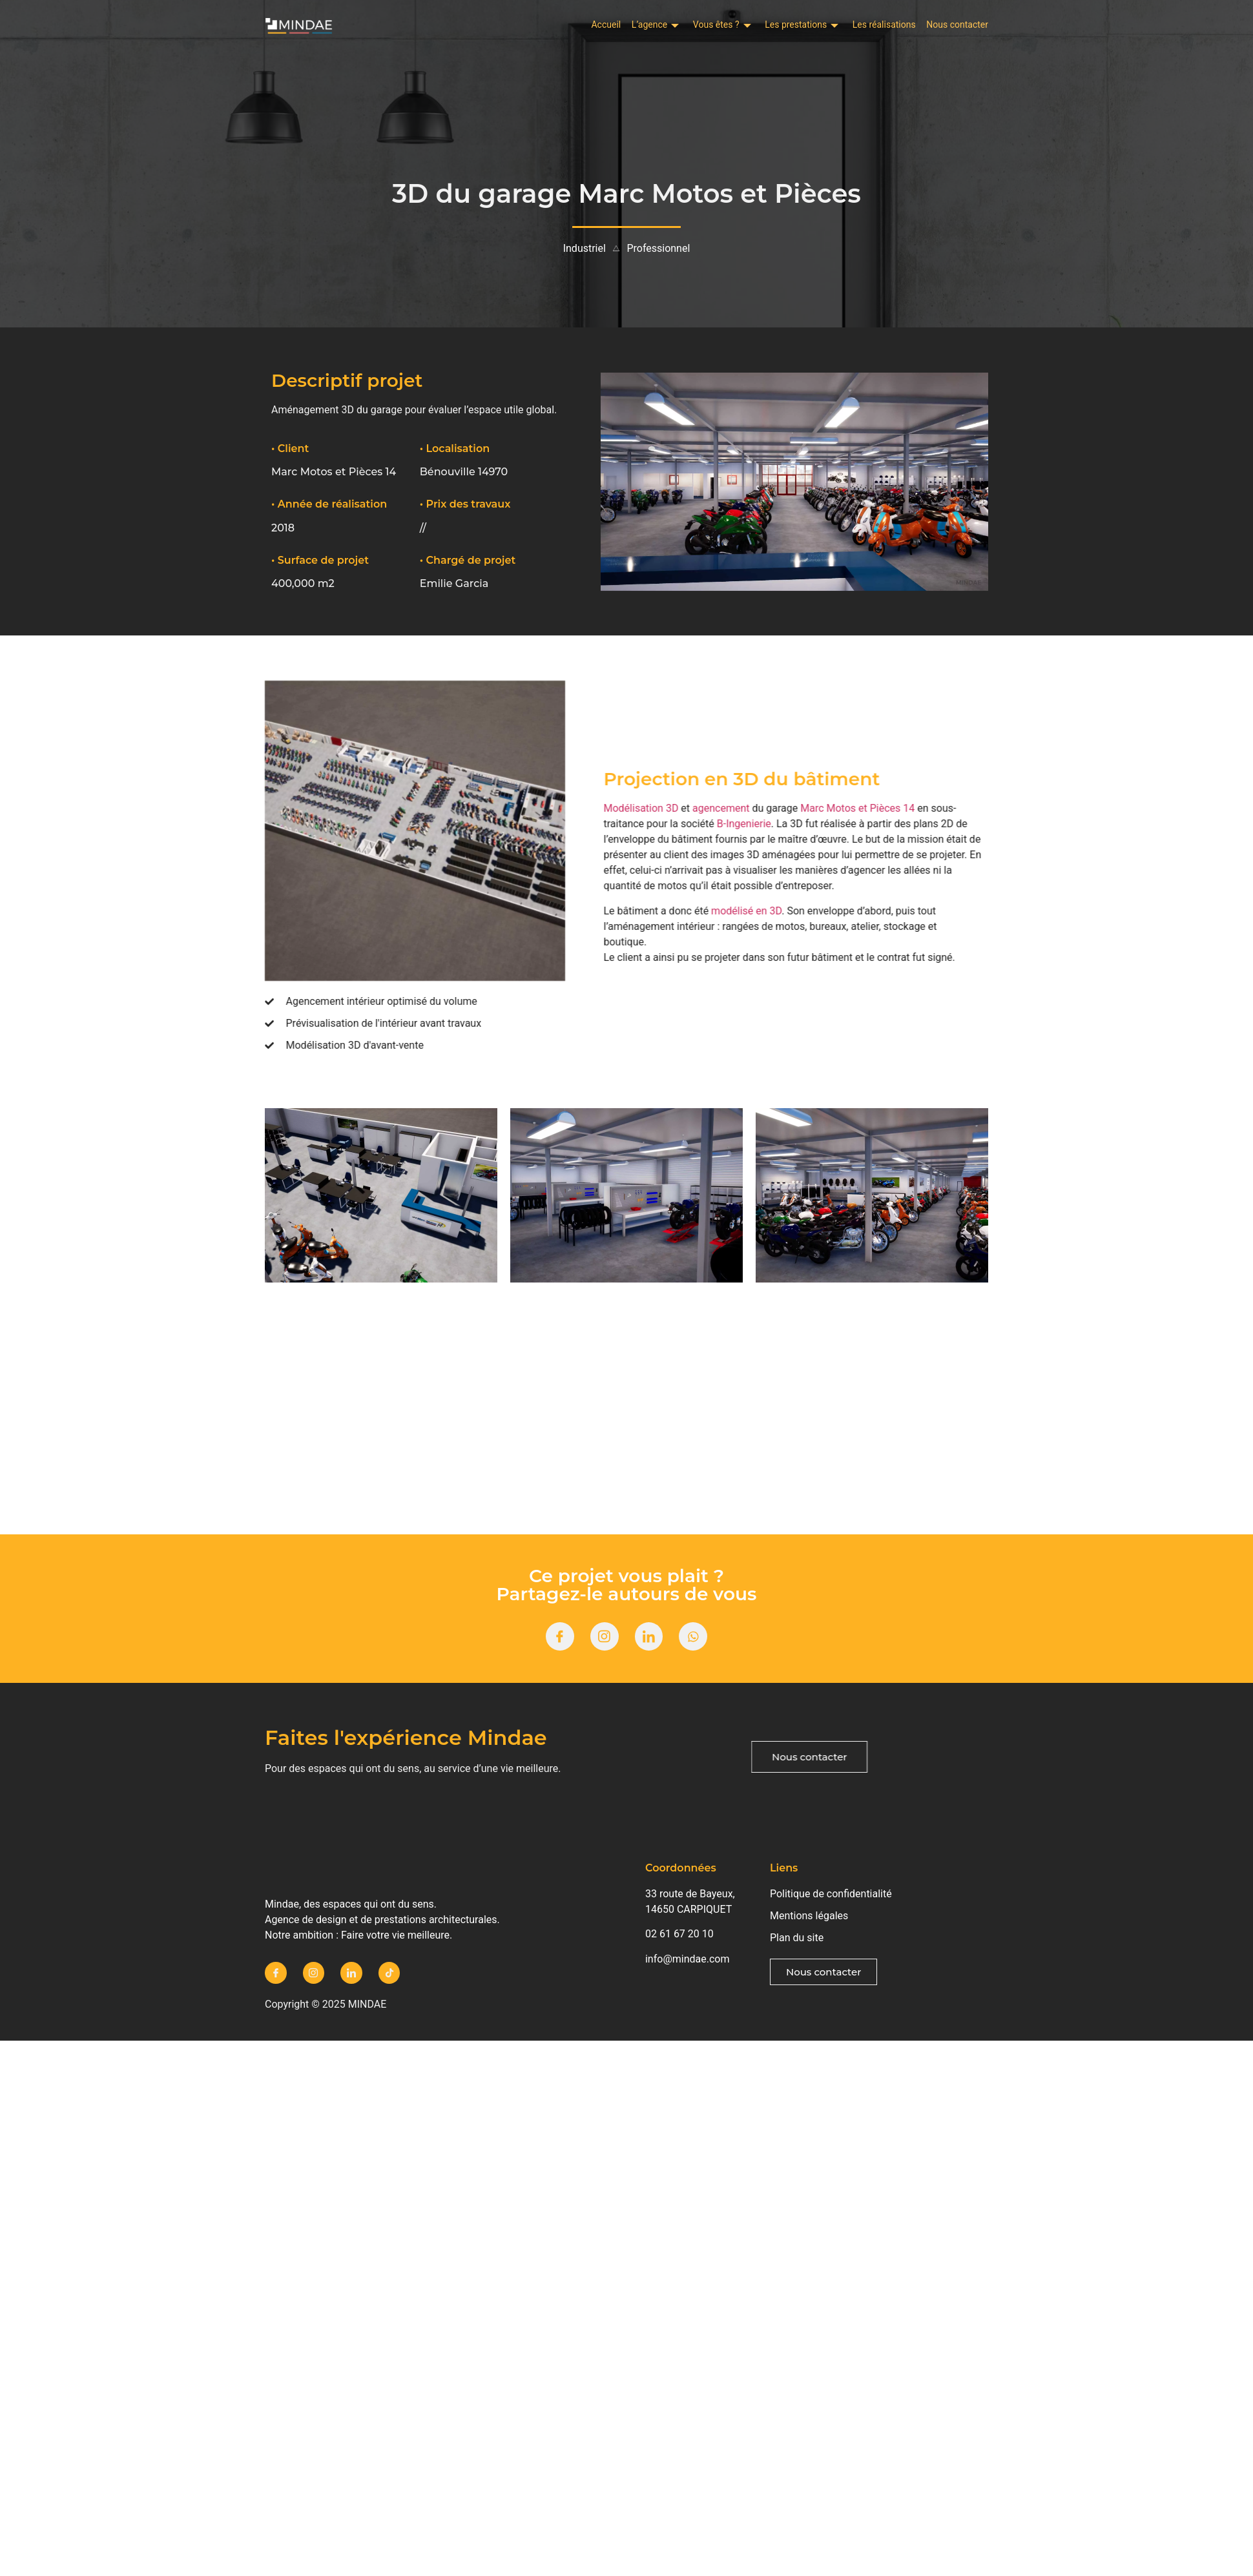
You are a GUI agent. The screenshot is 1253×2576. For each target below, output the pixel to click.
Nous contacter (957, 26)
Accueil (531, 26)
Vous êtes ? (677, 26)
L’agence (594, 26)
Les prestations (771, 26)
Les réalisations (868, 26)
